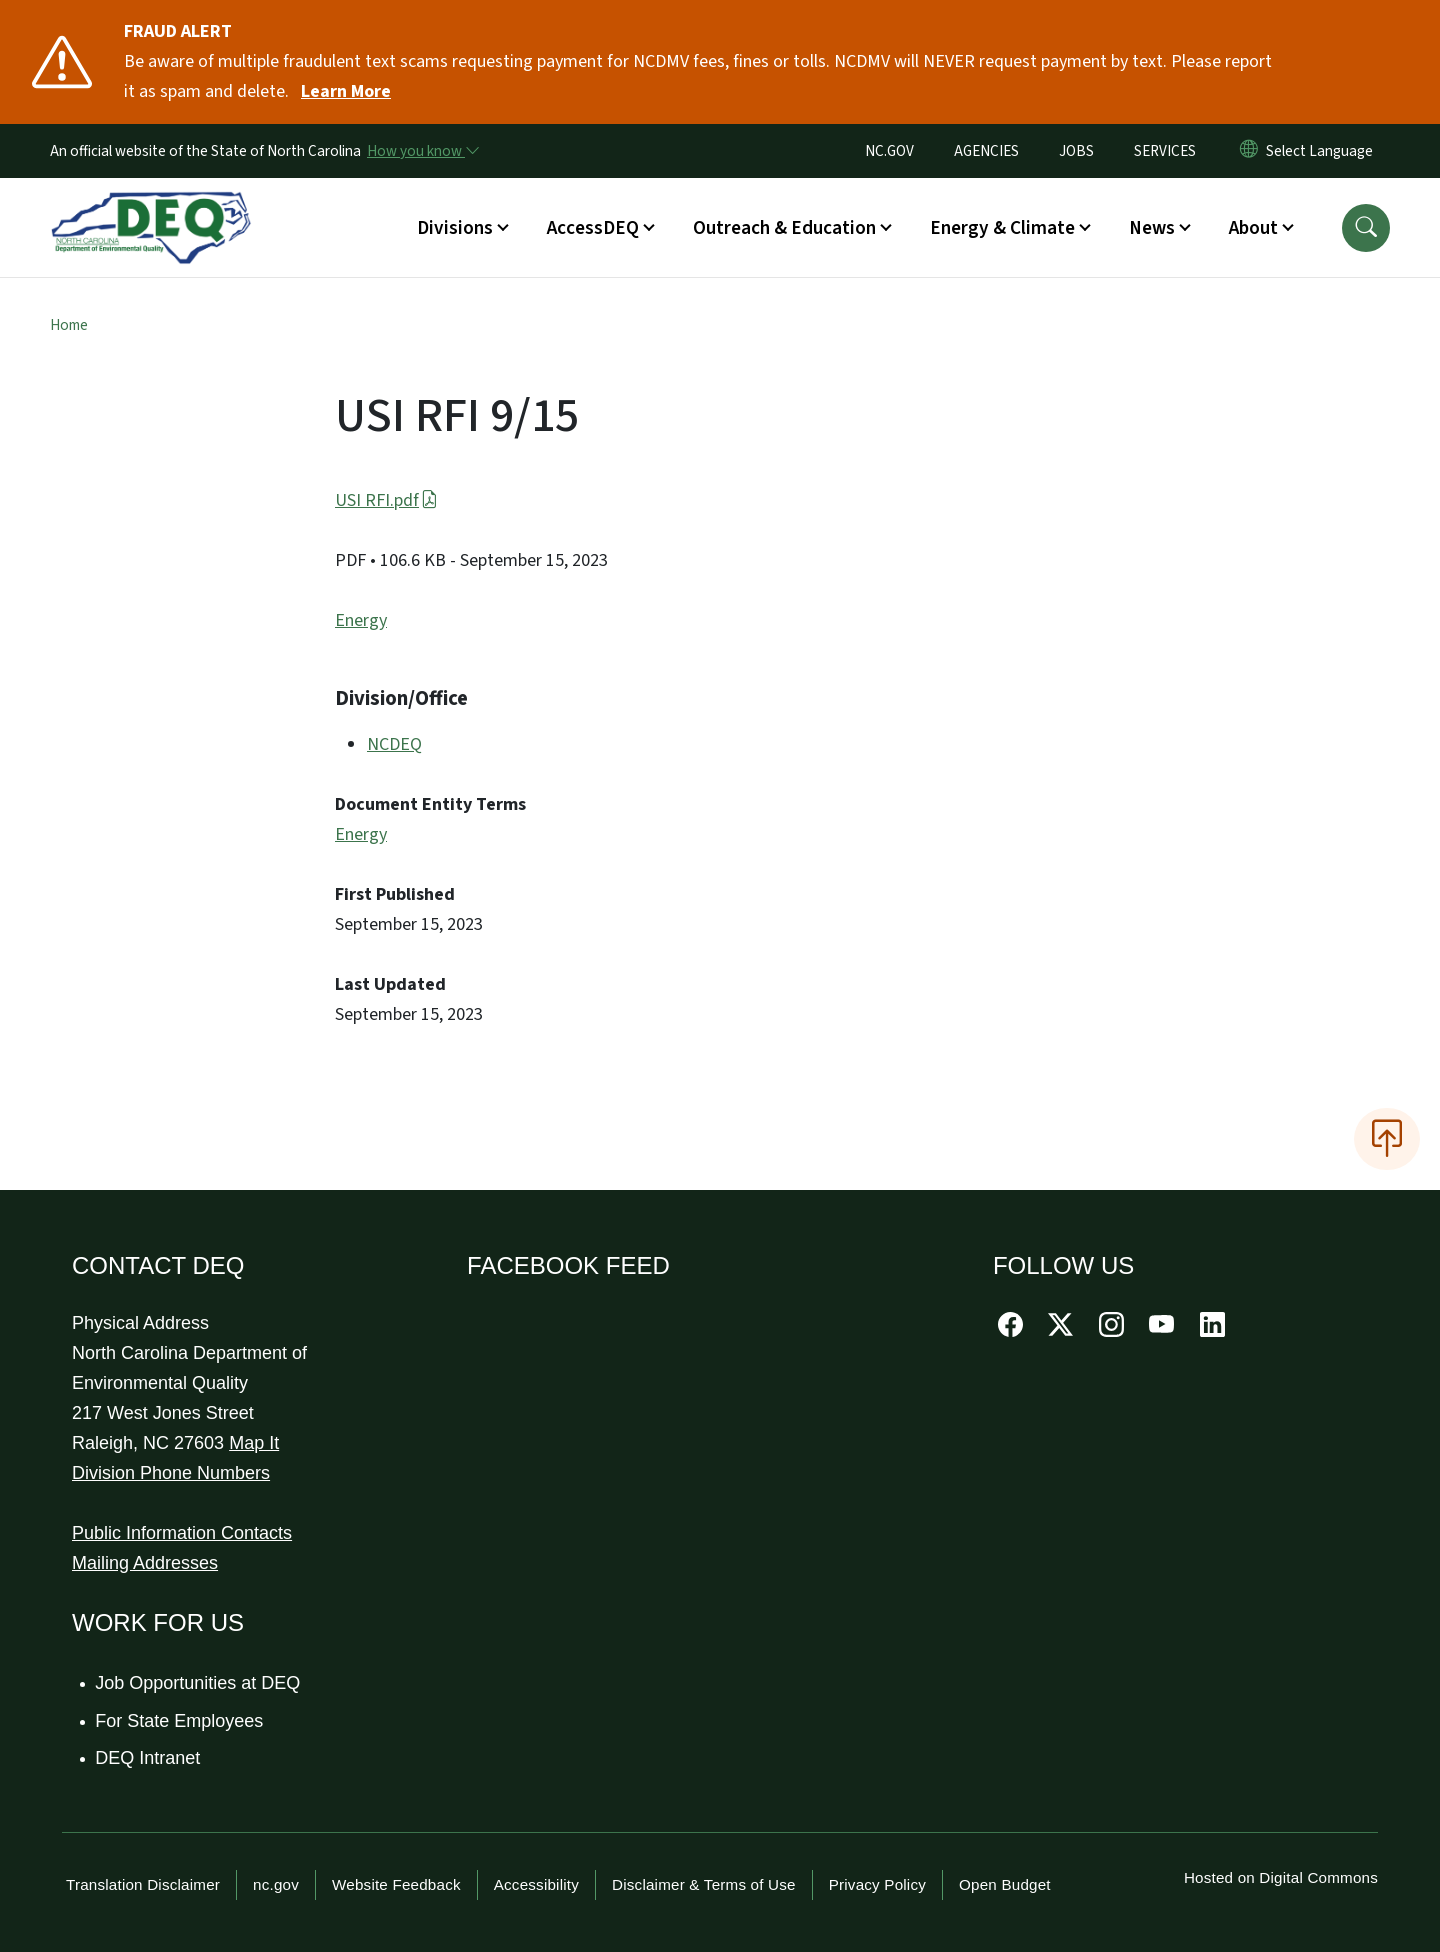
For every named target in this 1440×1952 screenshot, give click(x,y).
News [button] (1152, 228)
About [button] (1253, 228)
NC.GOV (889, 151)
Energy (361, 620)
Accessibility (536, 1884)
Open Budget (1005, 1884)
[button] (1366, 228)
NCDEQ (394, 744)
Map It (254, 1443)
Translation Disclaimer (143, 1884)
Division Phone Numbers (171, 1473)
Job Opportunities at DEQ (198, 1683)
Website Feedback (396, 1884)
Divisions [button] (455, 228)
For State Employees (180, 1721)
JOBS (1076, 151)
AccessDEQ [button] (593, 228)
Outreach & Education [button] (784, 228)
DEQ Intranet (148, 1758)
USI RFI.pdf (386, 500)
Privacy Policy (877, 1884)
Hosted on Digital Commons (1281, 1877)
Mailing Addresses (145, 1563)
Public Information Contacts (182, 1533)
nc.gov (276, 1884)
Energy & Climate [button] (1002, 228)
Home (69, 325)
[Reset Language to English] (1249, 151)
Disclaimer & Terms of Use (704, 1884)
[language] (1323, 151)
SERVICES (1165, 151)
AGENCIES (986, 151)
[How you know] (422, 151)
